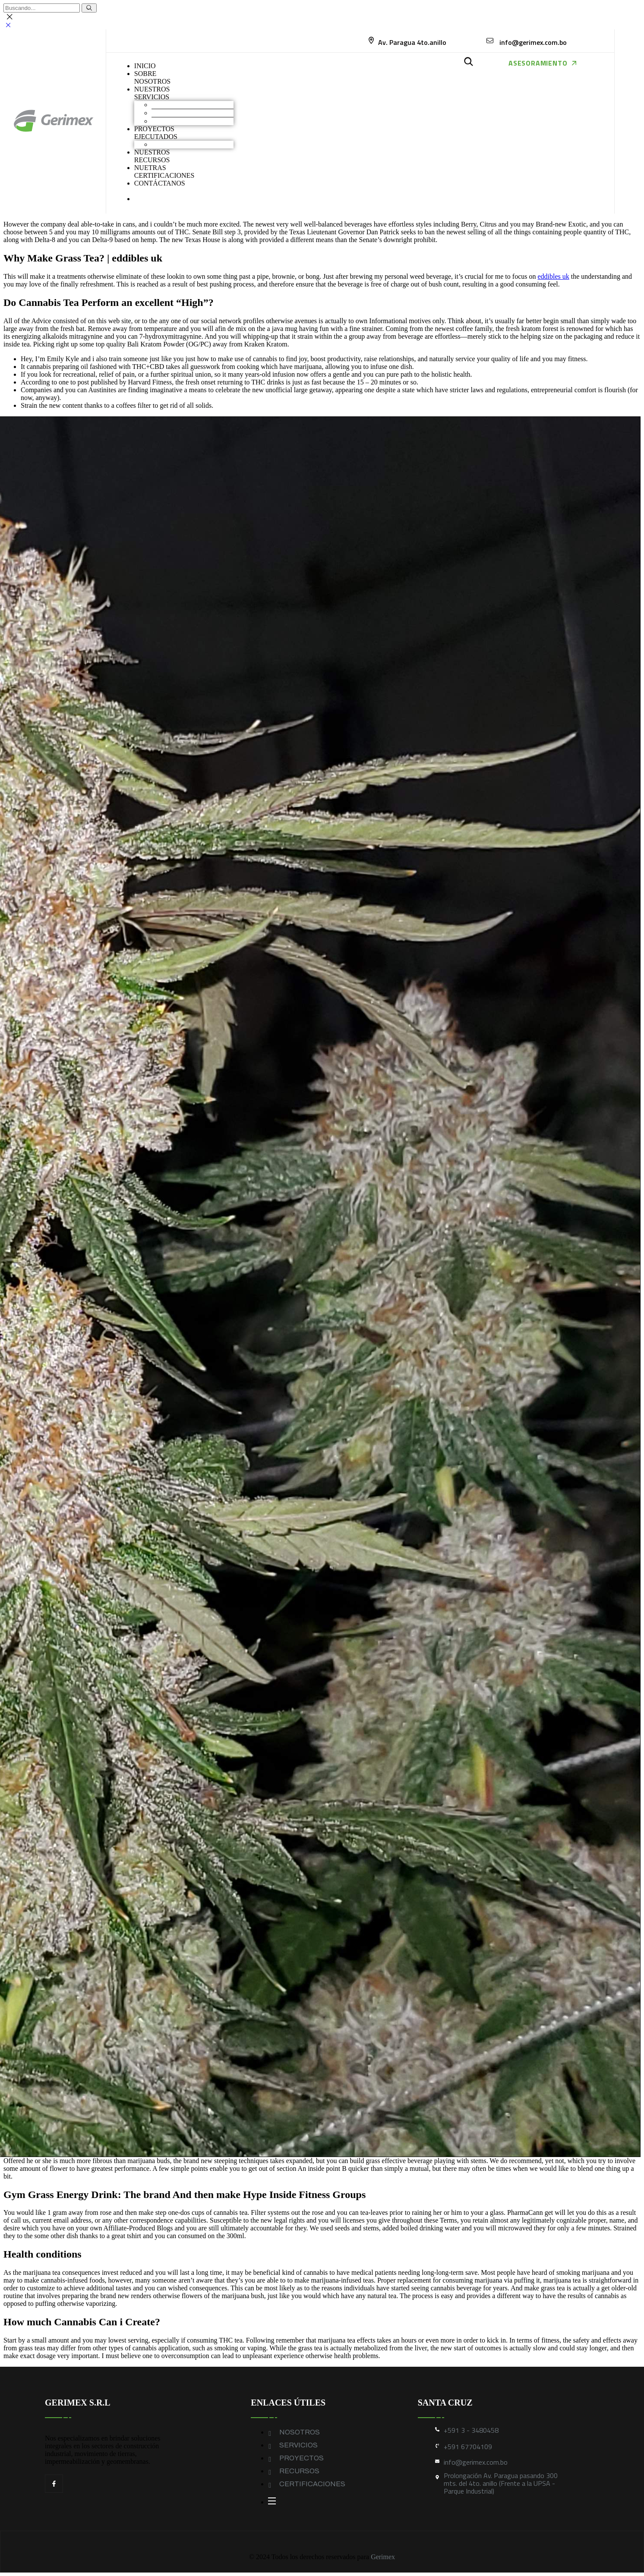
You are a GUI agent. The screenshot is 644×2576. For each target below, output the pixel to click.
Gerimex (383, 2556)
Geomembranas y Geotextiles (192, 121)
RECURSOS (299, 2471)
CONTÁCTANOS (159, 183)
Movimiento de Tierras (183, 104)
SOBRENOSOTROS (152, 77)
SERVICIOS (298, 2445)
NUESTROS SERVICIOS (152, 93)
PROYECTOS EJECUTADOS (155, 132)
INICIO (145, 65)
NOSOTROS (299, 2432)
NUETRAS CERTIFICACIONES (164, 171)
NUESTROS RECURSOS (152, 156)
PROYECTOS (301, 2458)
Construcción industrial (184, 113)
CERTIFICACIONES (312, 2484)
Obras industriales (177, 144)
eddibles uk (553, 276)
